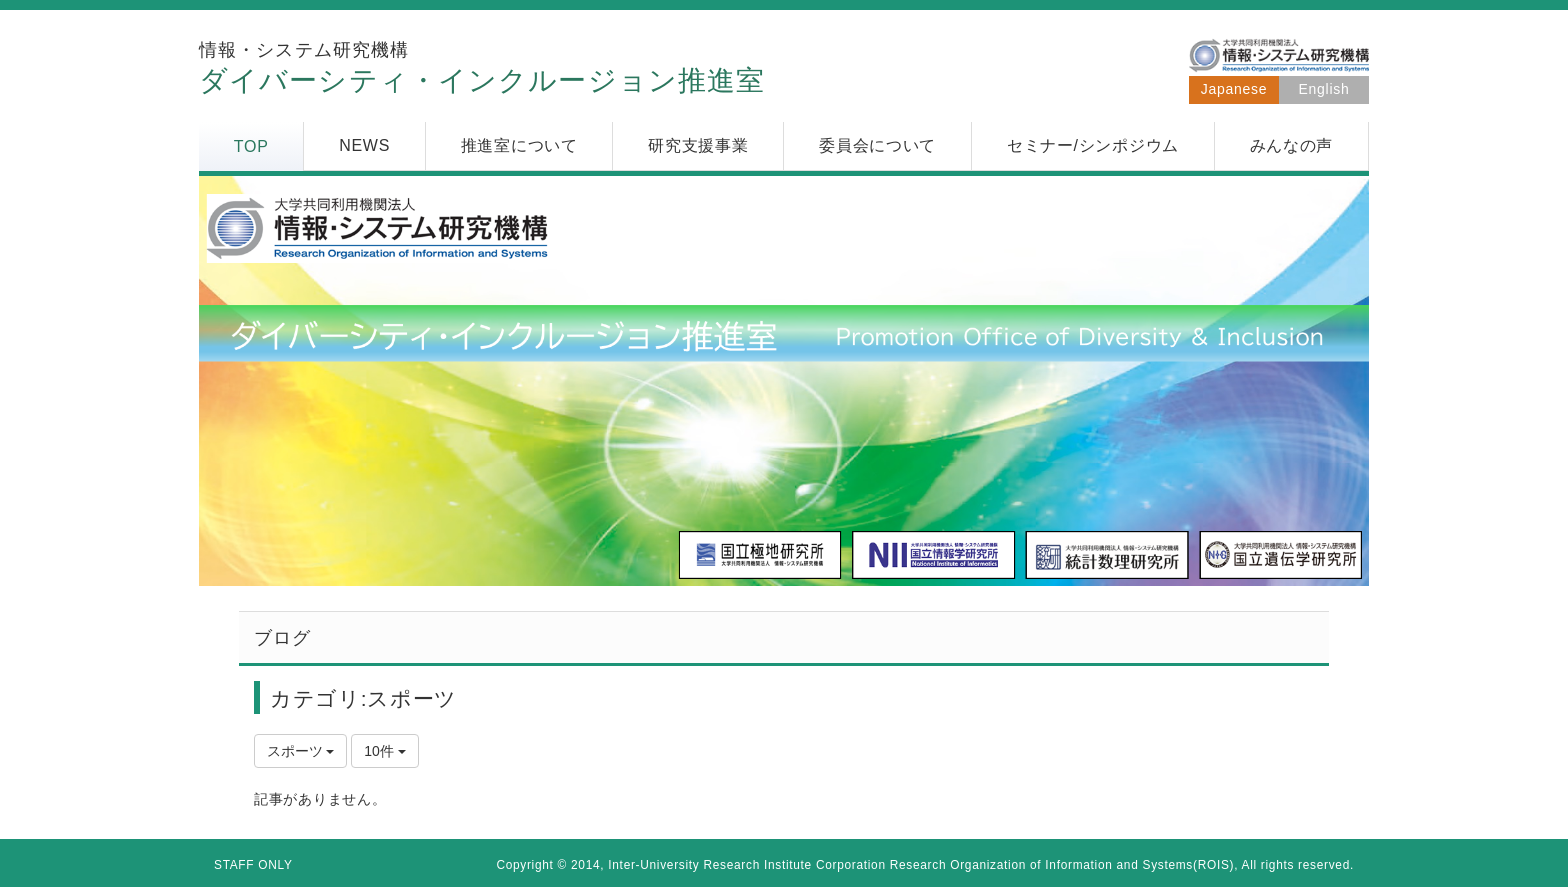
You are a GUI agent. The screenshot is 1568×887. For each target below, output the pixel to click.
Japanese (1234, 89)
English (1324, 89)
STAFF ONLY (253, 865)
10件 (384, 751)
